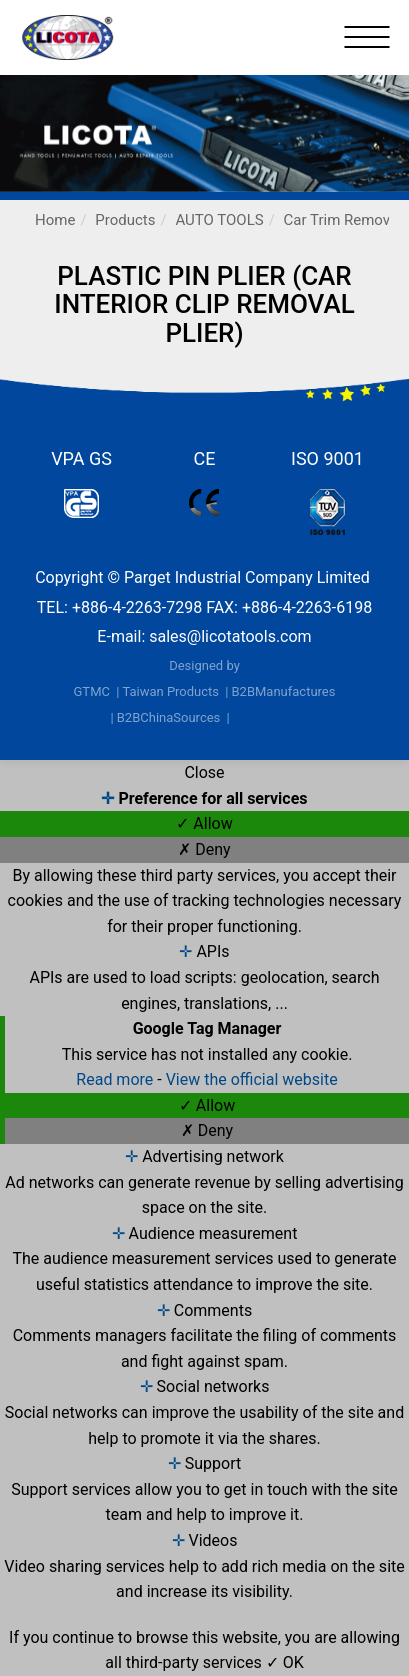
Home (55, 220)
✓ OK (285, 1662)
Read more (116, 1079)
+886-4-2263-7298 (137, 607)
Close (204, 772)
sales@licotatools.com (230, 636)
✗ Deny (204, 849)
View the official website (252, 1079)
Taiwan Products (170, 691)
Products (125, 220)
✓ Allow (204, 823)
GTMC (92, 691)
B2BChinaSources (169, 717)
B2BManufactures (283, 691)
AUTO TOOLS (219, 220)
